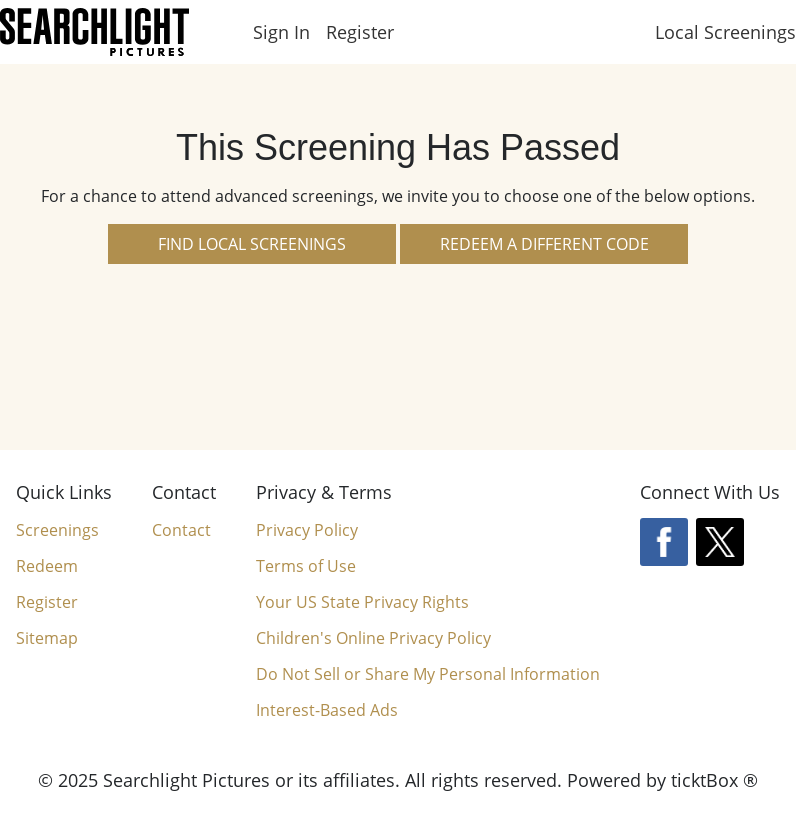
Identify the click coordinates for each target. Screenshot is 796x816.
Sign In (281, 32)
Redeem (47, 566)
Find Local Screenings (252, 244)
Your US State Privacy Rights (362, 602)
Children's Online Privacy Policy (373, 638)
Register (360, 32)
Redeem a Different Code (544, 244)
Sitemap (47, 638)
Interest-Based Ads (327, 710)
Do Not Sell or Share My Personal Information (428, 674)
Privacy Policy (307, 530)
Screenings (57, 530)
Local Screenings (725, 32)
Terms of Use (306, 566)
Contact (181, 530)
